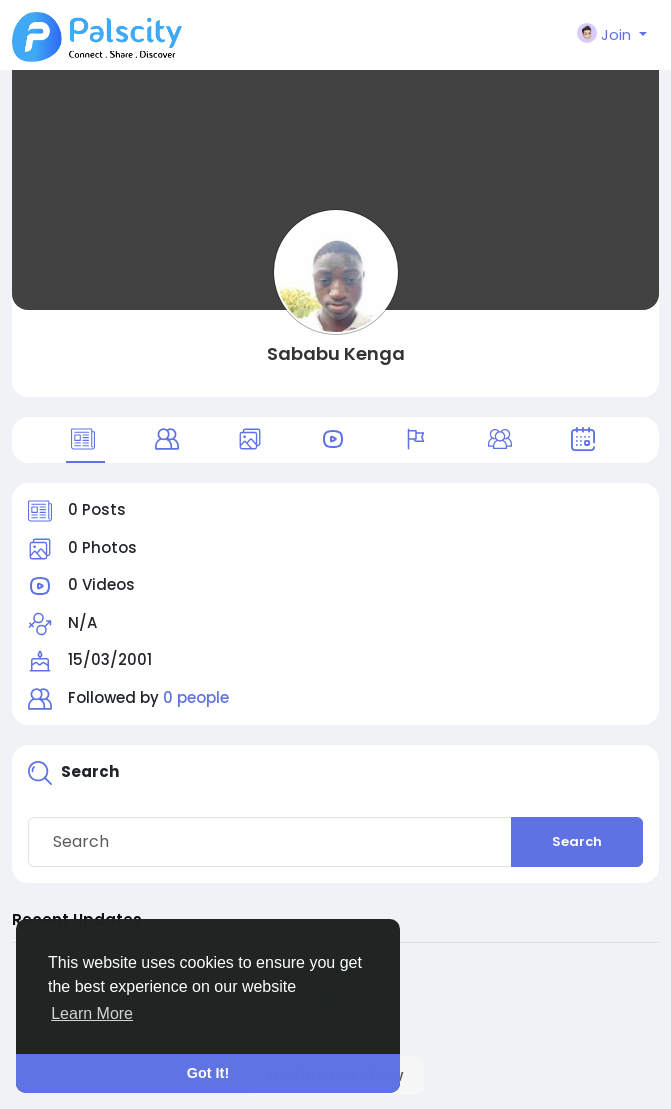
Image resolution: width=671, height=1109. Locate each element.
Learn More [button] (92, 1013)
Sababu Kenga (336, 353)
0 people (196, 697)
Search (577, 841)
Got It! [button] (208, 1073)
